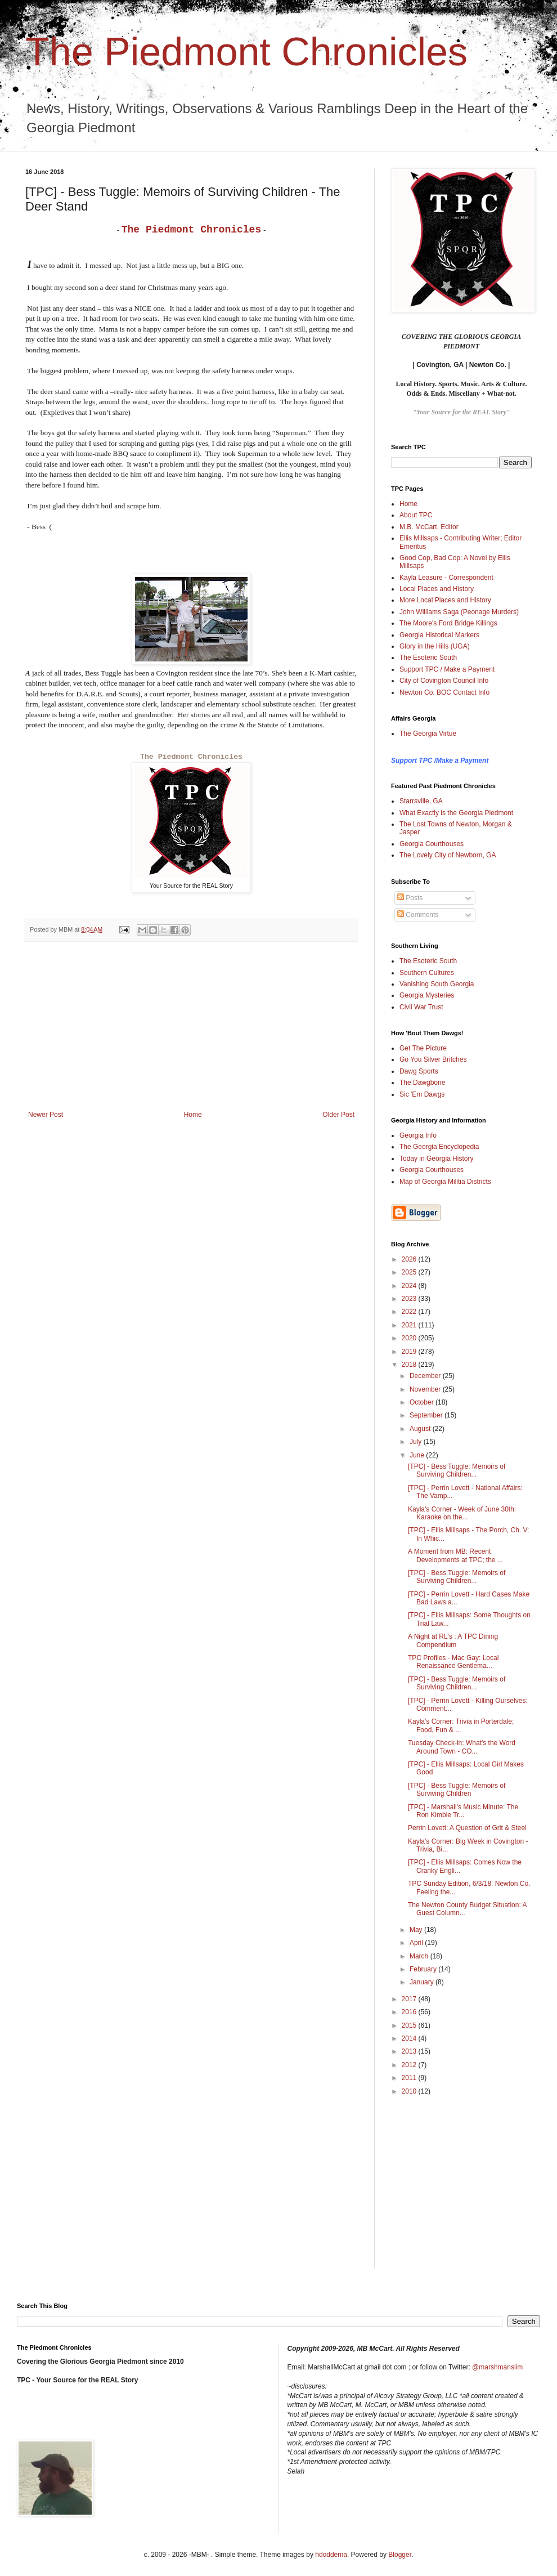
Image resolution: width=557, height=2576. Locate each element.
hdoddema (331, 2555)
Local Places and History (436, 589)
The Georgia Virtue (427, 733)
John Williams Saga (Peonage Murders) (459, 612)
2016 (410, 2012)
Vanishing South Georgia (436, 984)
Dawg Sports (418, 1071)
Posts (410, 898)
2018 (410, 1364)
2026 (410, 1259)
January (422, 1982)
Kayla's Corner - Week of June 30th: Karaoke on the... (462, 1513)
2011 (410, 2078)
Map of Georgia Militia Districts (445, 1182)
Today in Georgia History (436, 1158)
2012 (410, 2065)
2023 (410, 1299)
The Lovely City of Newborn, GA (447, 855)
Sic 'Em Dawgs (421, 1094)
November (426, 1389)
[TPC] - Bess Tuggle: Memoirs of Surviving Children (456, 1789)
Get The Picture (423, 1048)
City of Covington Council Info (443, 681)
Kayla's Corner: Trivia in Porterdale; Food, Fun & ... (461, 1725)
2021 (410, 1325)
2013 (410, 2051)
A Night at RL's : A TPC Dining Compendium (453, 1640)
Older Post (338, 1115)
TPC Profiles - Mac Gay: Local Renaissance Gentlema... (453, 1662)
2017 (410, 1999)
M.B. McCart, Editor (429, 527)
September (427, 1415)
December (426, 1376)
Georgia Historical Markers (439, 635)
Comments (417, 915)
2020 (410, 1338)
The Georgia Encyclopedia (439, 1147)
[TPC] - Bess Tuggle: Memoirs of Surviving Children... (456, 1470)
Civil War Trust (421, 1007)
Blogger (399, 2555)
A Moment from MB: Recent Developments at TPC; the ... (455, 1555)
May (417, 1930)
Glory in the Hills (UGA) (434, 646)
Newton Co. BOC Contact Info (444, 692)
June (418, 1455)
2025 (410, 1272)
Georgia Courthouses (431, 844)
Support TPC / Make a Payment (447, 669)
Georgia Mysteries (426, 995)
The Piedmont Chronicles (246, 52)
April (417, 1943)
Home (193, 1115)
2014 (410, 2038)
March (420, 1956)
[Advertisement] (191, 1026)
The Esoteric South (428, 657)
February (424, 1969)
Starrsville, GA (421, 801)
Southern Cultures (426, 973)
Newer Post (45, 1115)
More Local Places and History (445, 600)
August (421, 1429)
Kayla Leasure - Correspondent (446, 578)
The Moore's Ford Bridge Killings (448, 623)
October (422, 1402)
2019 (410, 1352)
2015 (410, 2025)
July (417, 1442)
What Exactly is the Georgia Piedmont (456, 813)
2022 (410, 1312)
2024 (410, 1286)
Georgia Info (418, 1135)
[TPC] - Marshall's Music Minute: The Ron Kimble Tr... (463, 1811)
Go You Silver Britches (432, 1059)
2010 (410, 2091)
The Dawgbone (422, 1082)
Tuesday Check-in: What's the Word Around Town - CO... (461, 1747)
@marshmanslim (497, 2367)
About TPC (415, 515)
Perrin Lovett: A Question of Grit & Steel (467, 1828)
